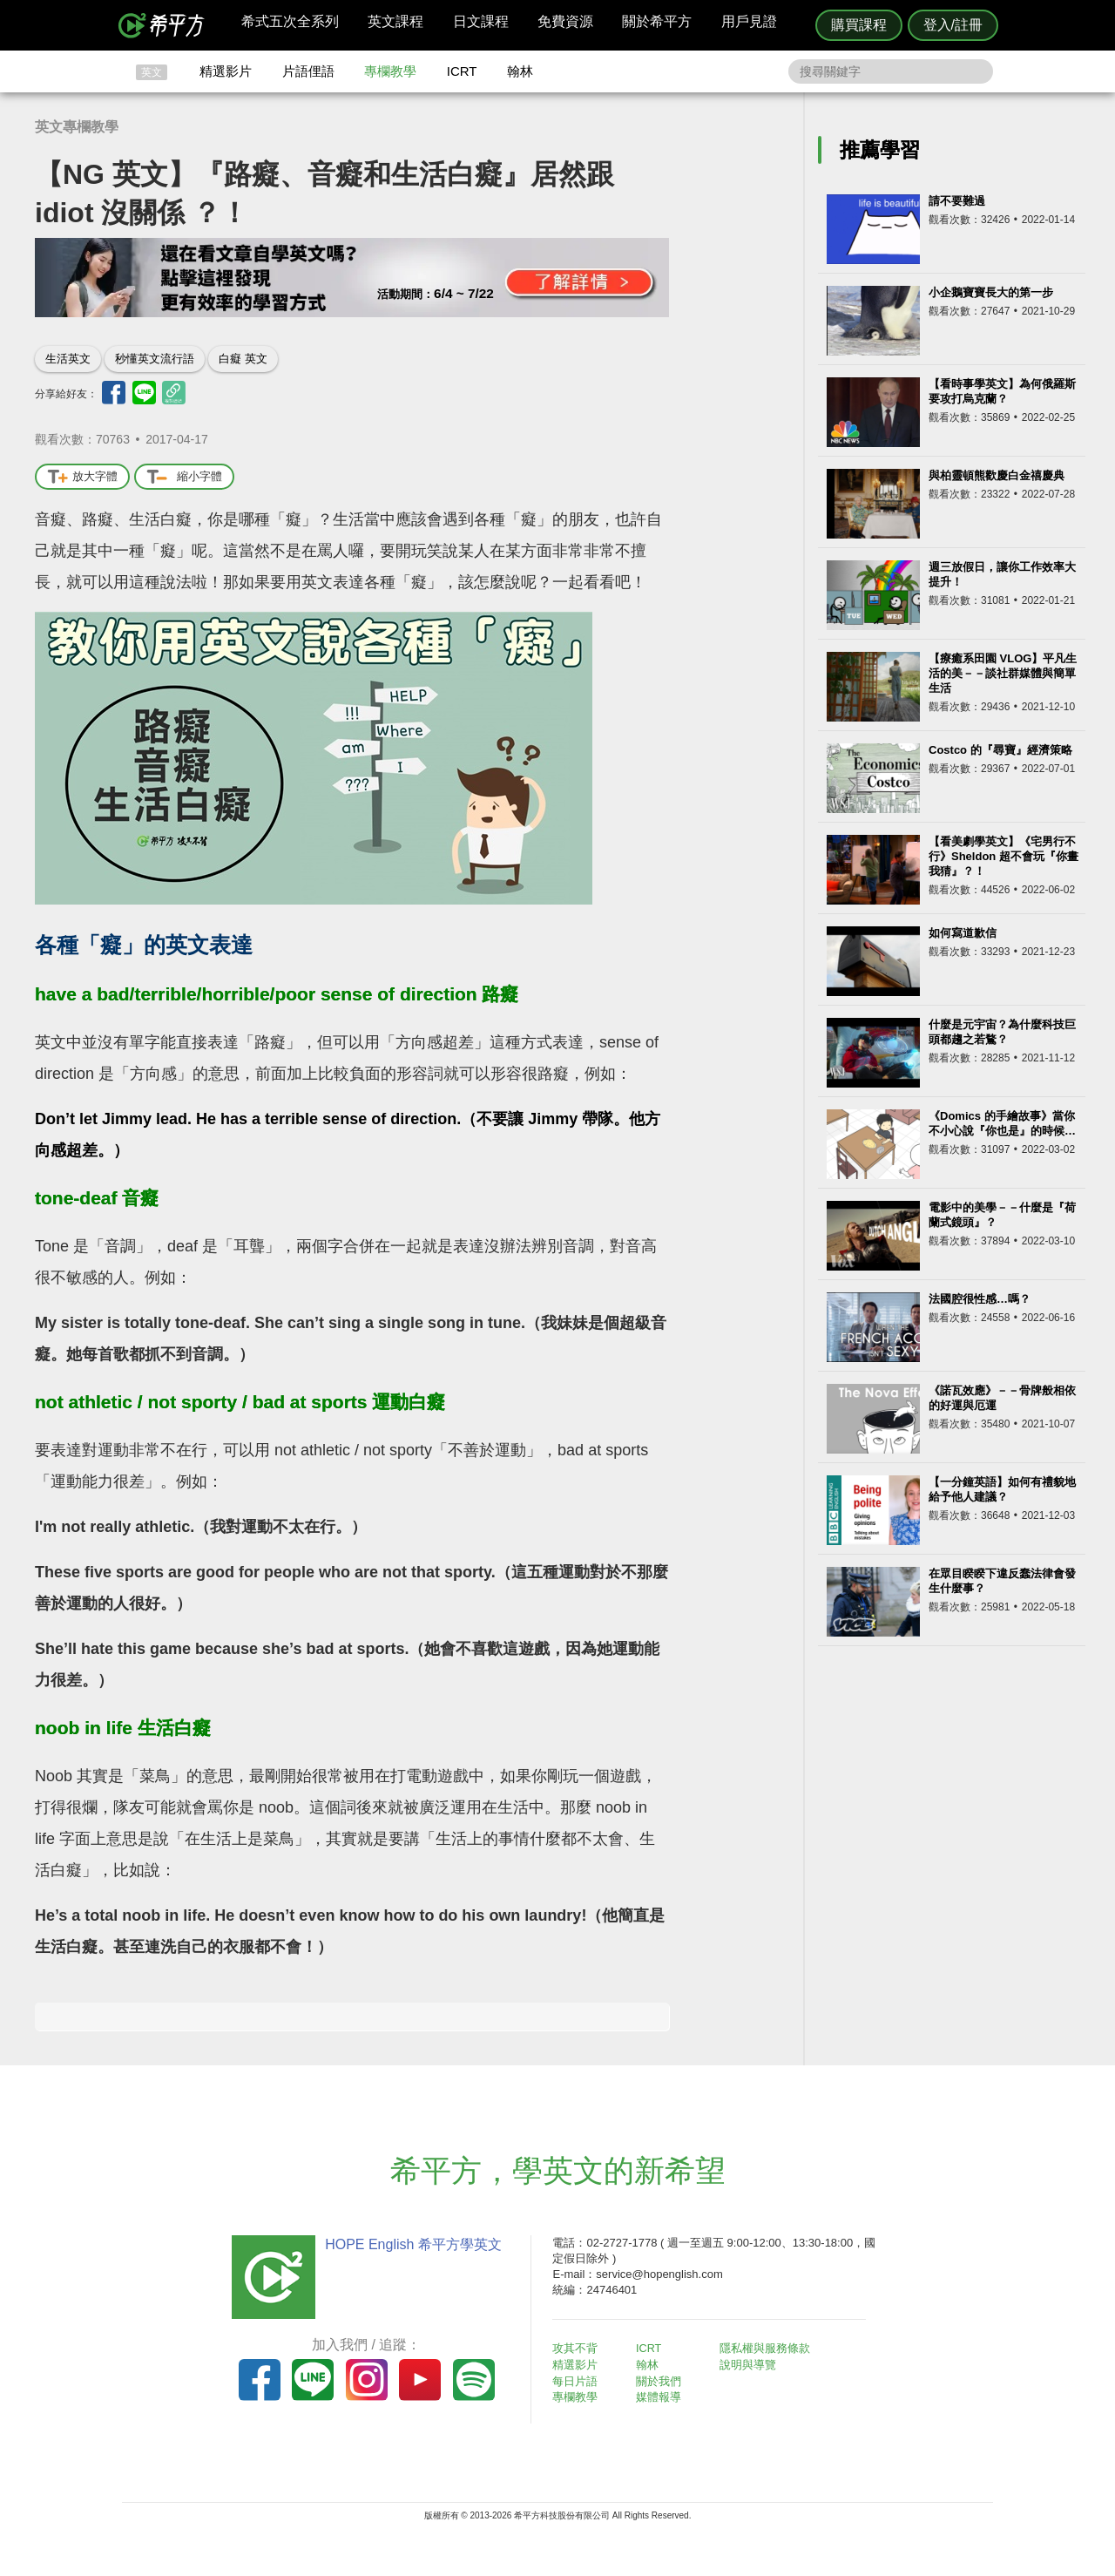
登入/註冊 (953, 24)
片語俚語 (308, 71)
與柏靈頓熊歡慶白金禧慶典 (996, 475)
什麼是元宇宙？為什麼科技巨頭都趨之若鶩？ (1002, 1032)
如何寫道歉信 (963, 932)
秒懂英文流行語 (154, 358)
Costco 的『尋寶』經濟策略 (1000, 749)
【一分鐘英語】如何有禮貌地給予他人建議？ (1002, 1489)
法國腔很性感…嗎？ (980, 1298)
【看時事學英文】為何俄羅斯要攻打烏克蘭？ (1002, 391)
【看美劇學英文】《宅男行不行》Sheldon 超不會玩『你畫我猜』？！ (1003, 856)
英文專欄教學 (76, 126)
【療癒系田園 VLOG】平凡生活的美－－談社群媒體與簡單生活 (1003, 673)
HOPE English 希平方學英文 (409, 2244)
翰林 (520, 71)
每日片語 (578, 2380)
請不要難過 (957, 200)
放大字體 (82, 477)
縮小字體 (184, 477)
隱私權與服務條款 (767, 2348)
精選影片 (225, 71)
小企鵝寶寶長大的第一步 (991, 292)
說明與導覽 (750, 2364)
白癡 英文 (243, 358)
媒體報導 (662, 2396)
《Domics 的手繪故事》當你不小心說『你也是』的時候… (1002, 1123)
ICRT (462, 71)
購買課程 (859, 24)
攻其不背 (578, 2348)
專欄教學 (390, 71)
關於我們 (662, 2380)
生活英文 (68, 358)
